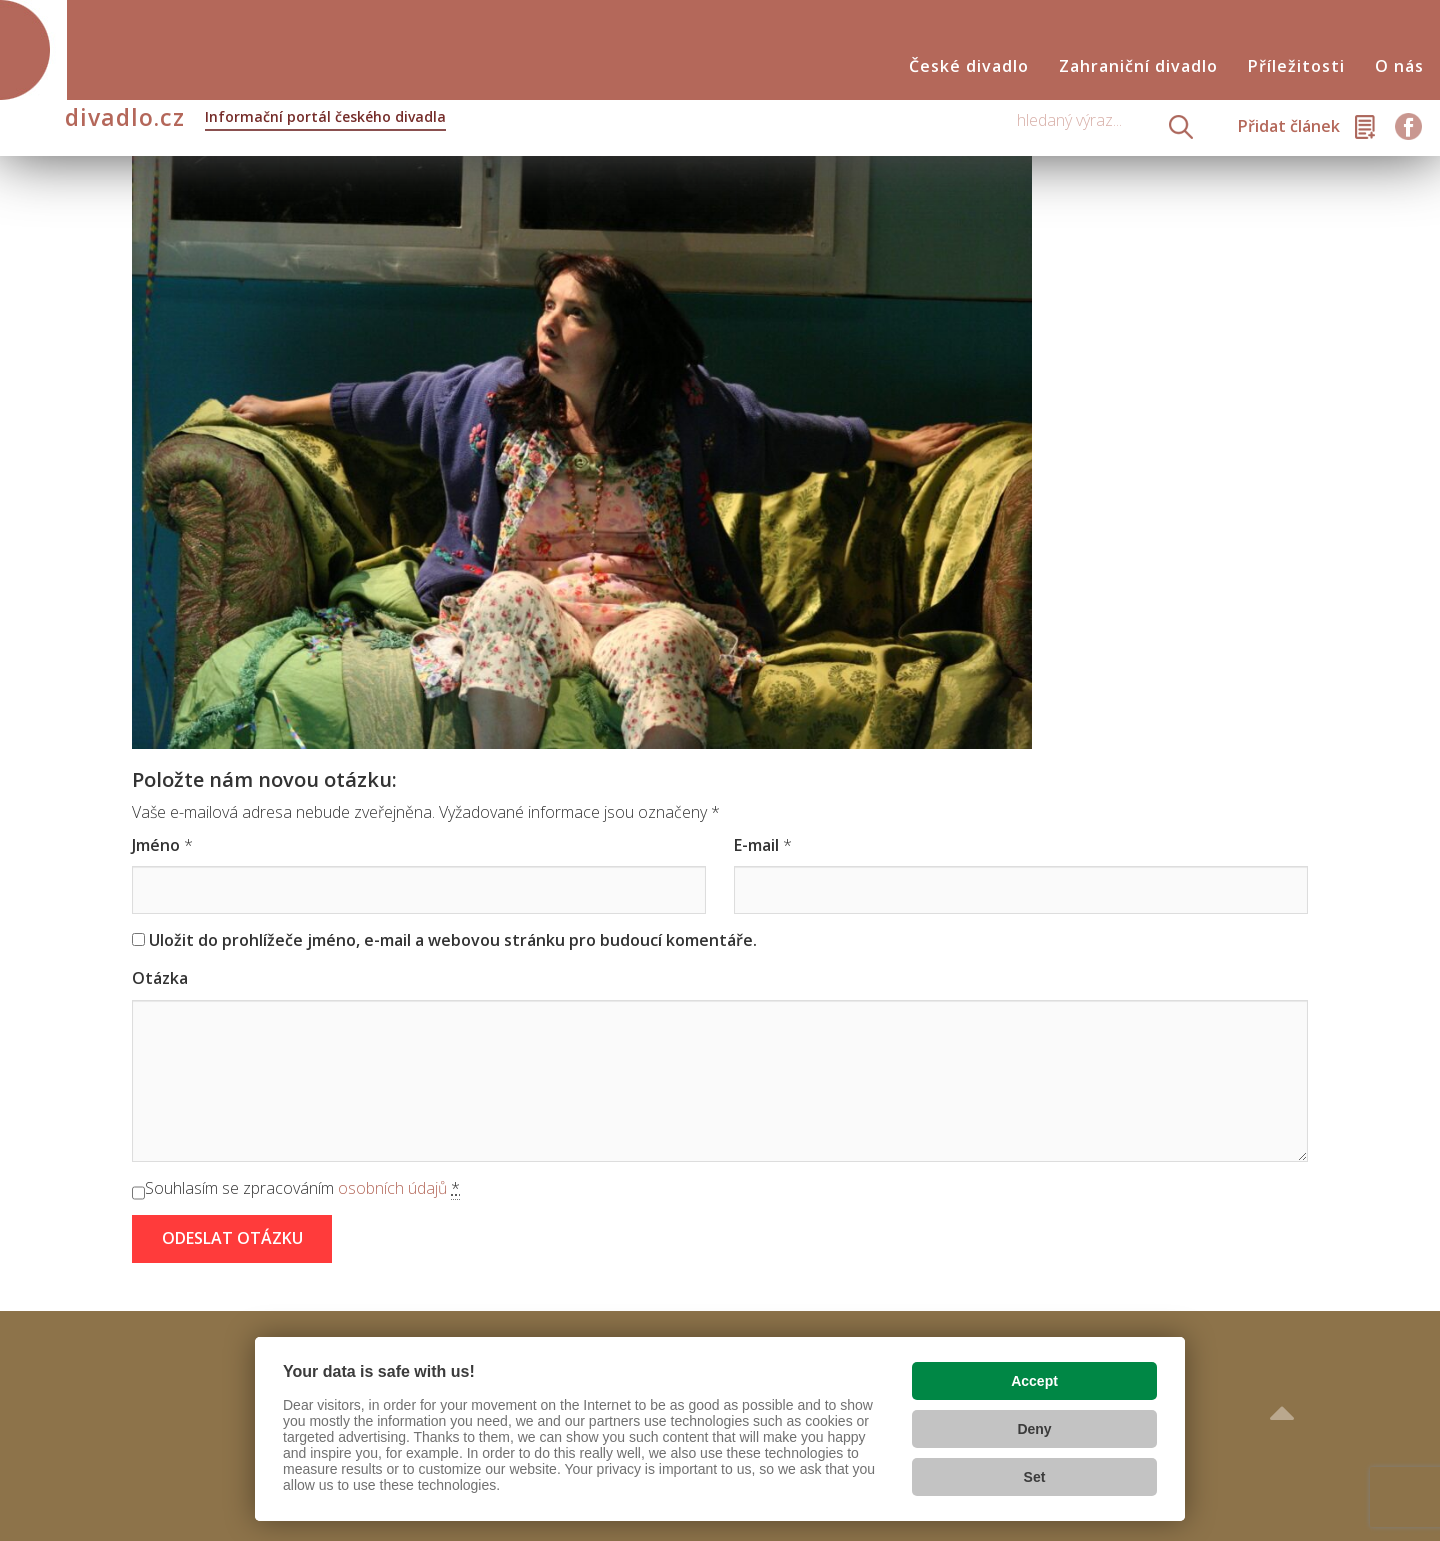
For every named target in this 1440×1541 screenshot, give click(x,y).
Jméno (156, 845)
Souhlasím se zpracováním (302, 1188)
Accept (1034, 1381)
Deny (1034, 1429)
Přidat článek (1289, 126)
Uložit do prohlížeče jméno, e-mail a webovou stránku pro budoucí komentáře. (453, 940)
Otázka (160, 978)
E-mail (756, 845)
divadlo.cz (255, 119)
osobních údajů (392, 1188)
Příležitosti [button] (1296, 66)
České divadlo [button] (969, 66)
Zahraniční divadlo (1138, 66)
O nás (1399, 66)
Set (1035, 1477)
